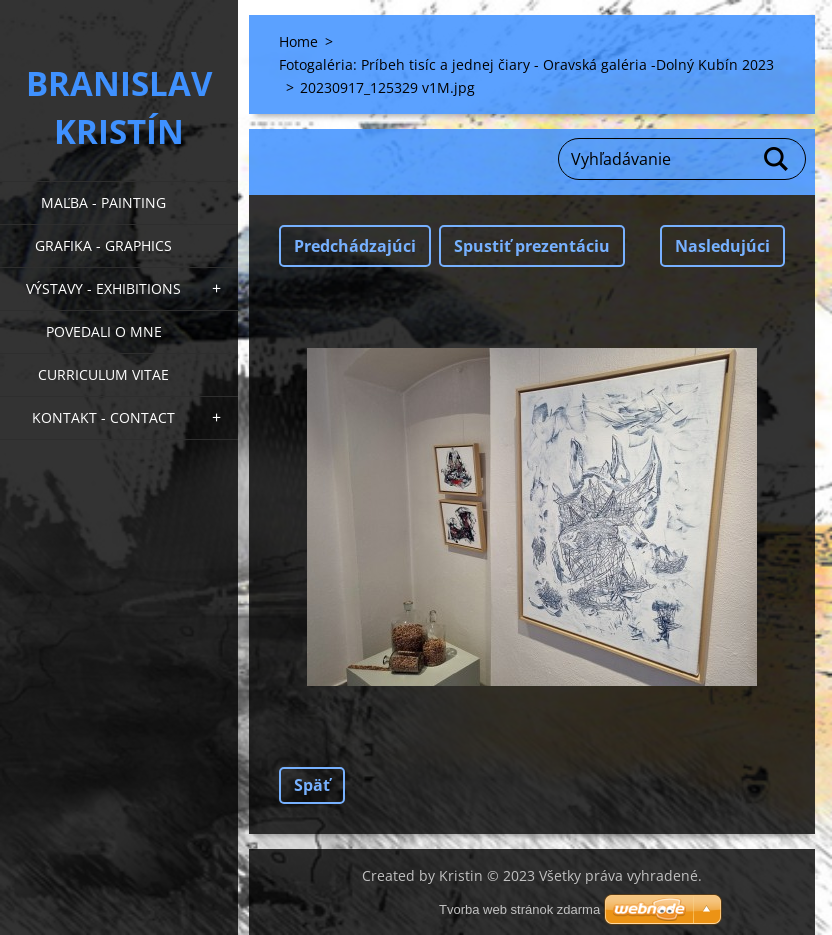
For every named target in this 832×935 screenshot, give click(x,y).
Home (298, 41)
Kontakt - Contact (103, 417)
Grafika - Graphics (103, 245)
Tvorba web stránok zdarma (519, 909)
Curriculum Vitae (103, 374)
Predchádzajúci (355, 246)
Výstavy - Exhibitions (103, 288)
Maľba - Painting (103, 202)
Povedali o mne (104, 331)
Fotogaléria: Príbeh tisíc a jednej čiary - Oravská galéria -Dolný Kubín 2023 (526, 64)
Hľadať (777, 159)
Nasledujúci (722, 246)
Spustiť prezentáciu (532, 246)
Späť (312, 785)
